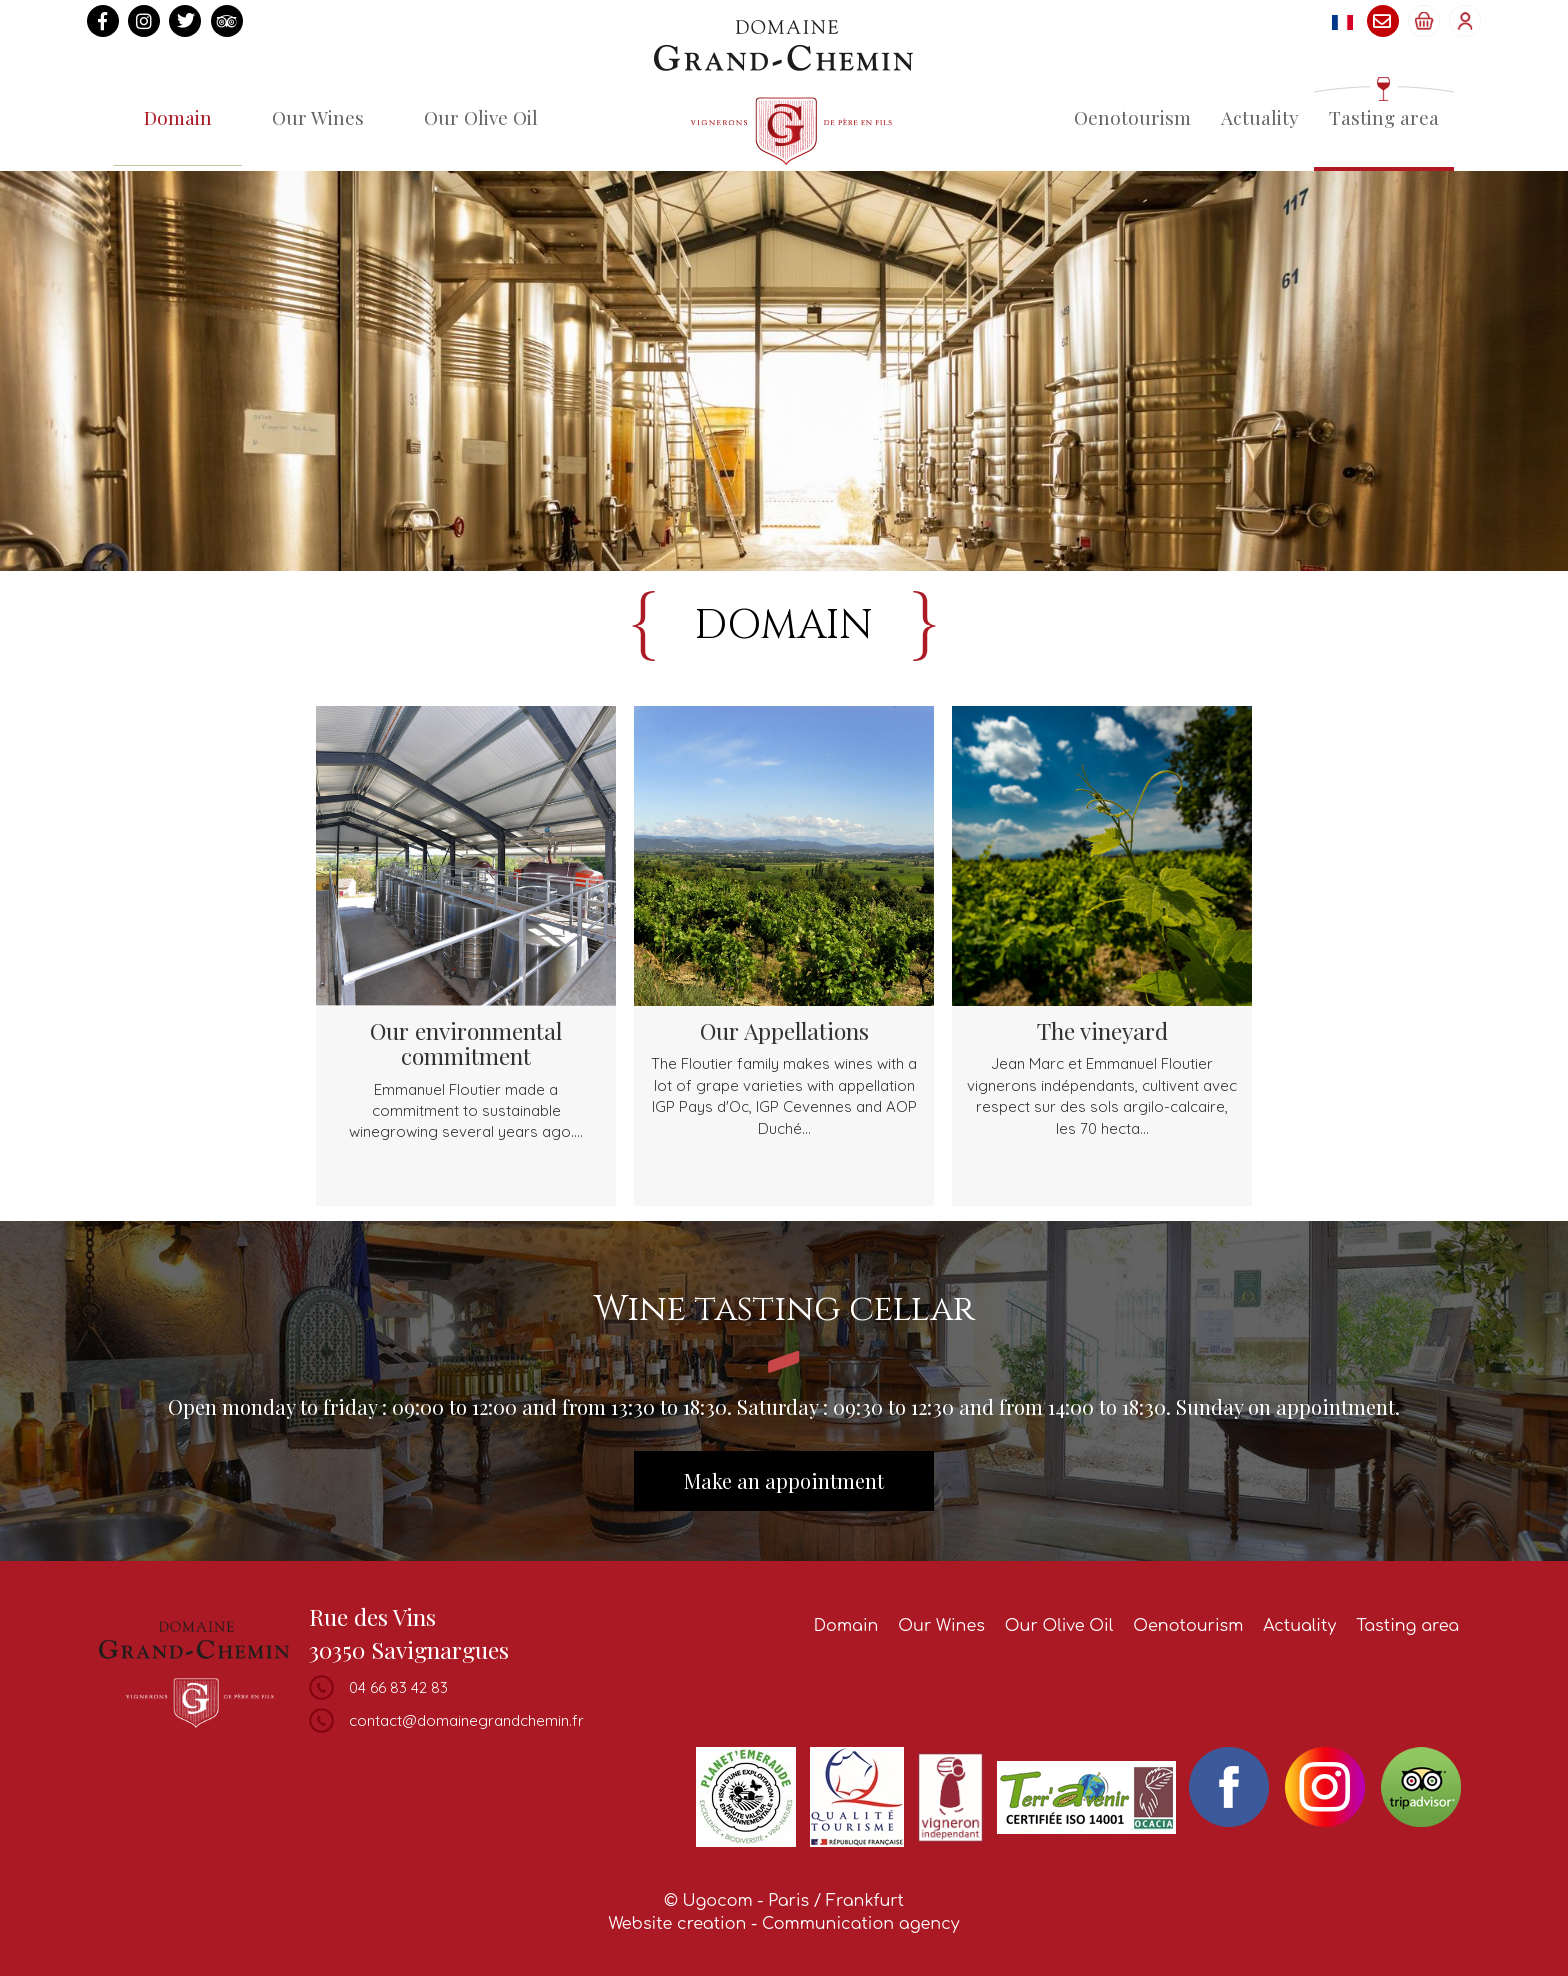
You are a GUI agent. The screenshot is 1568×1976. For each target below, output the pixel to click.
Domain (178, 117)
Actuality (1260, 117)
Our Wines (318, 117)
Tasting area (1384, 117)
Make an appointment (784, 1480)
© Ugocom (708, 1901)
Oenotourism (1132, 117)
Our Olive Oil (481, 117)
